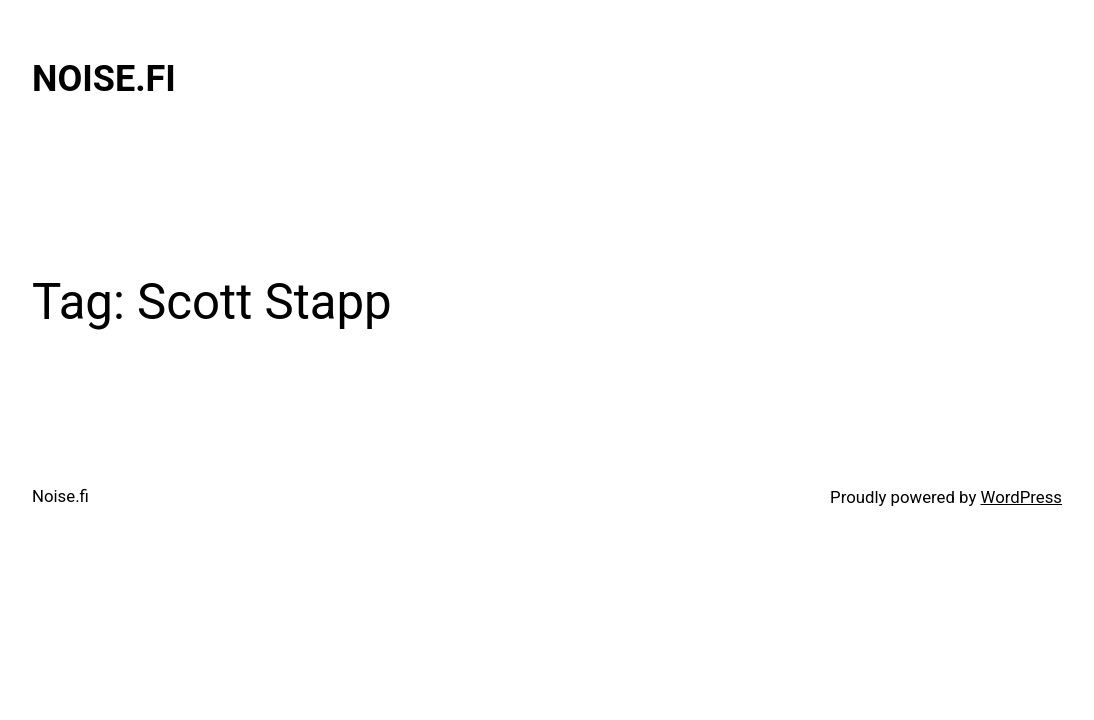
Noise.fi (104, 79)
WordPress (1021, 497)
